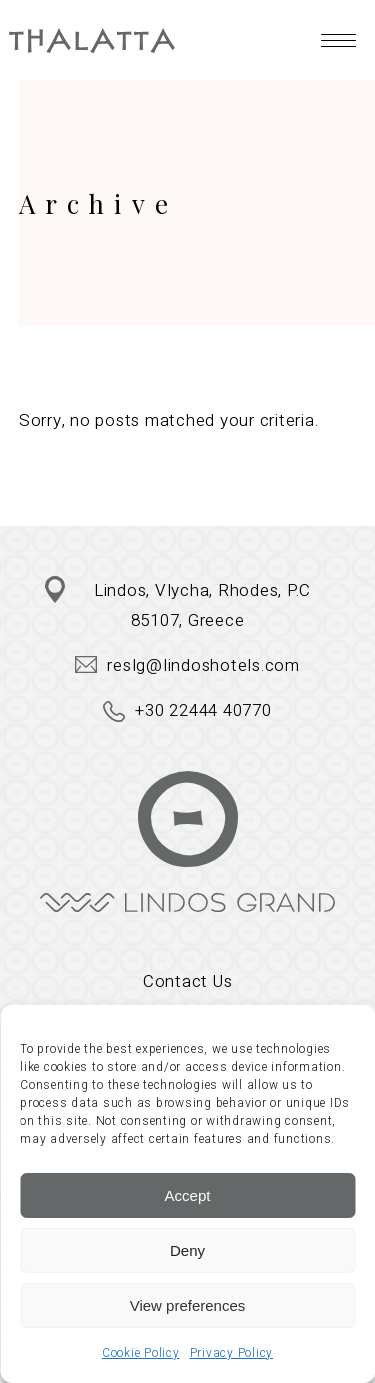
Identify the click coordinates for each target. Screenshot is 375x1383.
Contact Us (188, 981)
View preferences (188, 1305)
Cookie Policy (141, 1353)
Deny (187, 1250)
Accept (188, 1195)
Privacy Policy (232, 1353)
